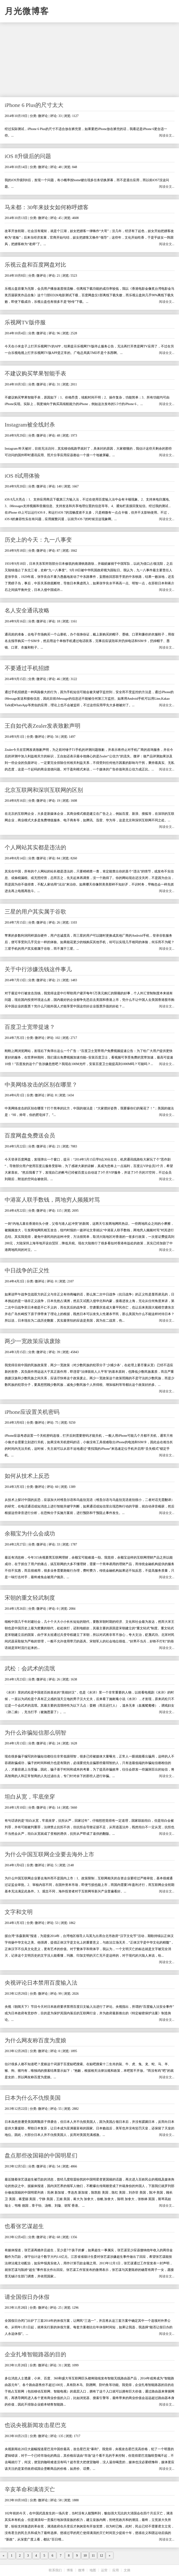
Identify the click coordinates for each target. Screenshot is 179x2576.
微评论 (43, 116)
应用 (115, 2570)
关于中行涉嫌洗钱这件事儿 (38, 969)
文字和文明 (19, 1912)
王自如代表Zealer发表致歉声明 (42, 726)
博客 (70, 2570)
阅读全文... (167, 135)
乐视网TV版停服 (25, 322)
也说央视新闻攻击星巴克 (35, 2425)
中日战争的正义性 (27, 1270)
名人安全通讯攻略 (27, 610)
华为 (109, 820)
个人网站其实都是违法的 (35, 847)
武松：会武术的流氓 (30, 1669)
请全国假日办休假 (27, 2297)
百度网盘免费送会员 (30, 1136)
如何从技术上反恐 (27, 1476)
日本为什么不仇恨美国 (33, 2098)
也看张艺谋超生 (24, 2226)
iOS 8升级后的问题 (28, 156)
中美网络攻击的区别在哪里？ (41, 1085)
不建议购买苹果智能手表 (35, 374)
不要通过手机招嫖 (27, 668)
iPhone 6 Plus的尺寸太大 (34, 105)
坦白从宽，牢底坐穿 (30, 1797)
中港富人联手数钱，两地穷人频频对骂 (52, 1200)
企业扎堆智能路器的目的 (35, 2354)
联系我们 (55, 2570)
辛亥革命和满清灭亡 (30, 2489)
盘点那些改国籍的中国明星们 (41, 2156)
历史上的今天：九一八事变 (38, 540)
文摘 (127, 2570)
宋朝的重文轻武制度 (30, 1598)
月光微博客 (27, 11)
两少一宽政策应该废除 (33, 1341)
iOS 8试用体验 (22, 476)
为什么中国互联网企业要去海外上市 (49, 1854)
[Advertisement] (89, 59)
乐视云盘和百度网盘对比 (35, 265)
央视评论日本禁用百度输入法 (41, 1983)
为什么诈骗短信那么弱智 (35, 1733)
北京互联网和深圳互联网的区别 (44, 790)
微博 (81, 2570)
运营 (104, 2570)
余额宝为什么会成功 (30, 1534)
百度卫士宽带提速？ (30, 1027)
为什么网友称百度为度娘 (35, 2040)
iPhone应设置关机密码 (32, 1412)
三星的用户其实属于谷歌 (35, 912)
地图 (93, 2570)
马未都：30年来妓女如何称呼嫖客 (47, 207)
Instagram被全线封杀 (30, 425)
